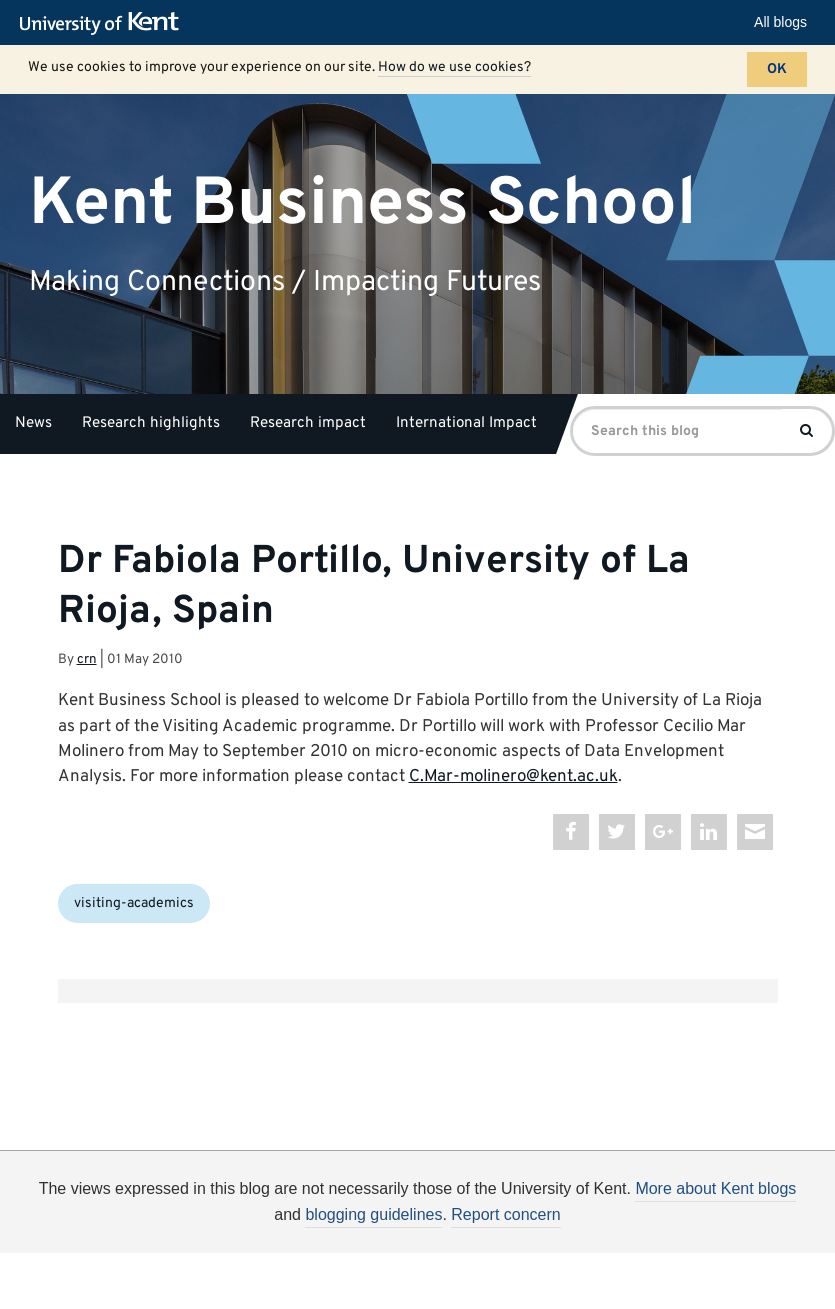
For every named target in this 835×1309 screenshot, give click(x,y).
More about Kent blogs (715, 1188)
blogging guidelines (373, 1214)
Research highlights (151, 423)
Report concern (505, 1214)
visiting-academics (134, 903)
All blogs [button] (780, 22)
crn (87, 659)
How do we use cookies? (454, 67)
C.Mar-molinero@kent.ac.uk (513, 777)
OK (777, 69)
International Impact (466, 423)
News (33, 423)
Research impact (308, 423)
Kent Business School (362, 203)
